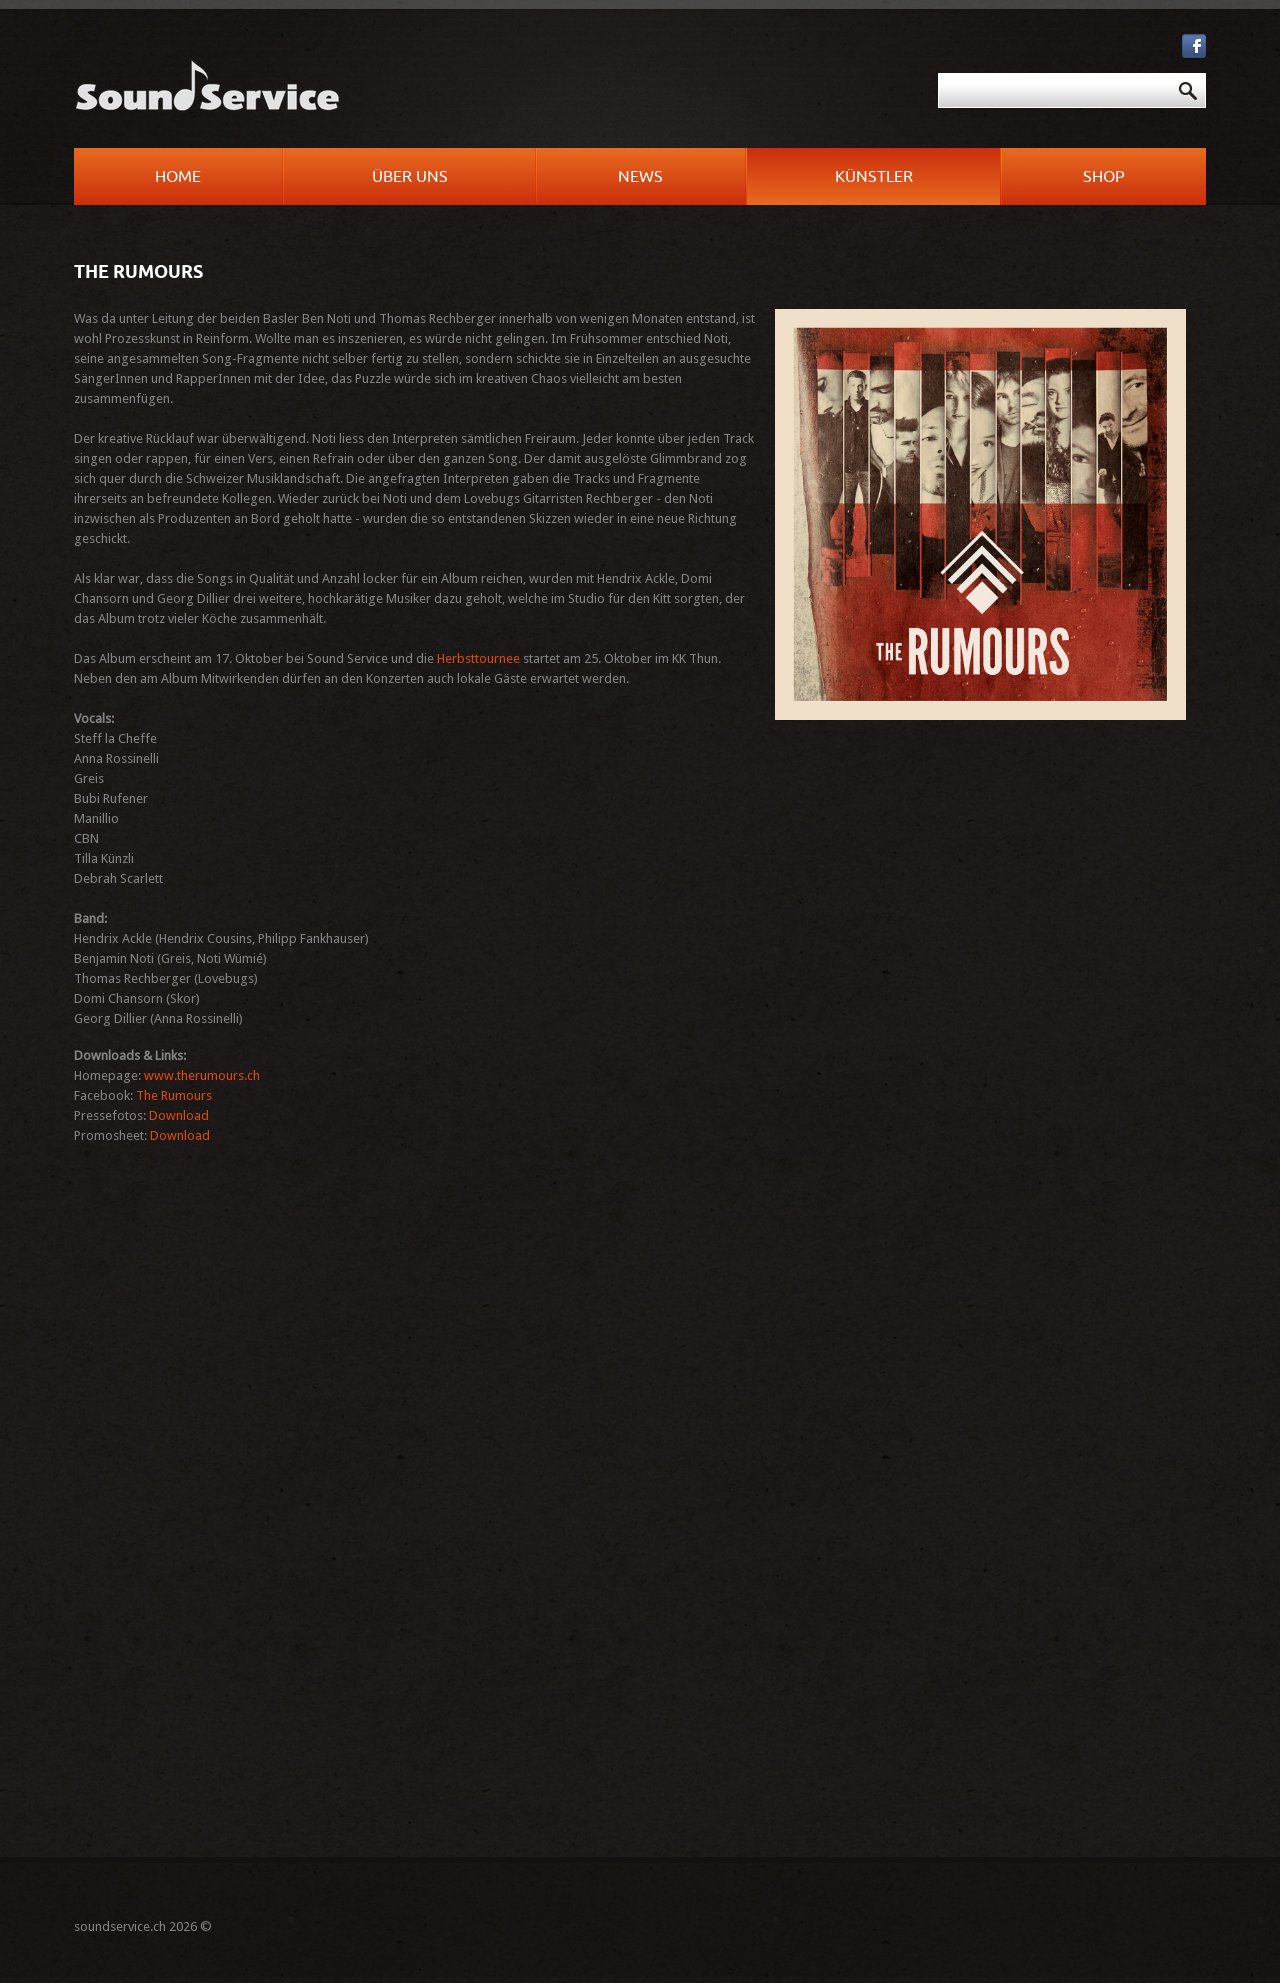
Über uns (410, 177)
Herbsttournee (478, 658)
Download (179, 1115)
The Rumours (174, 1095)
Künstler (874, 177)
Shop (1104, 177)
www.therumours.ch (202, 1075)
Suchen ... (650, 73)
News (640, 177)
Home (178, 177)
